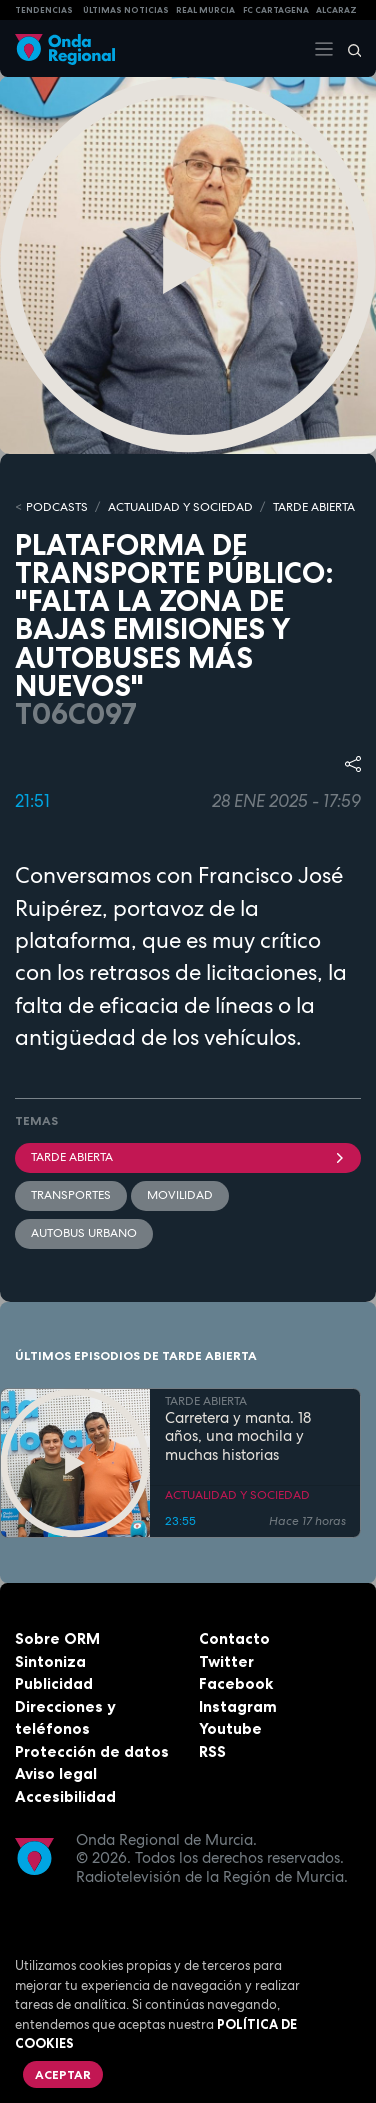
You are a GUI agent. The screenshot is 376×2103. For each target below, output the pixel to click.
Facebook (236, 1683)
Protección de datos (92, 1751)
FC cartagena (276, 10)
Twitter (226, 1661)
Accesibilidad (65, 1796)
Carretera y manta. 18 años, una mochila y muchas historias (238, 1437)
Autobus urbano (84, 1233)
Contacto (234, 1638)
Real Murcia (205, 10)
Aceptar (63, 2074)
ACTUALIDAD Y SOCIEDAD (180, 507)
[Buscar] (348, 49)
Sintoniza (50, 1661)
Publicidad (54, 1683)
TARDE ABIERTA (314, 507)
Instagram (238, 1706)
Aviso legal (56, 1773)
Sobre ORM (57, 1638)
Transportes (71, 1195)
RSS (212, 1751)
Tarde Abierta (188, 1157)
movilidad (180, 1195)
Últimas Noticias (126, 10)
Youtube (230, 1728)
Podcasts (57, 507)
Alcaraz (336, 10)
